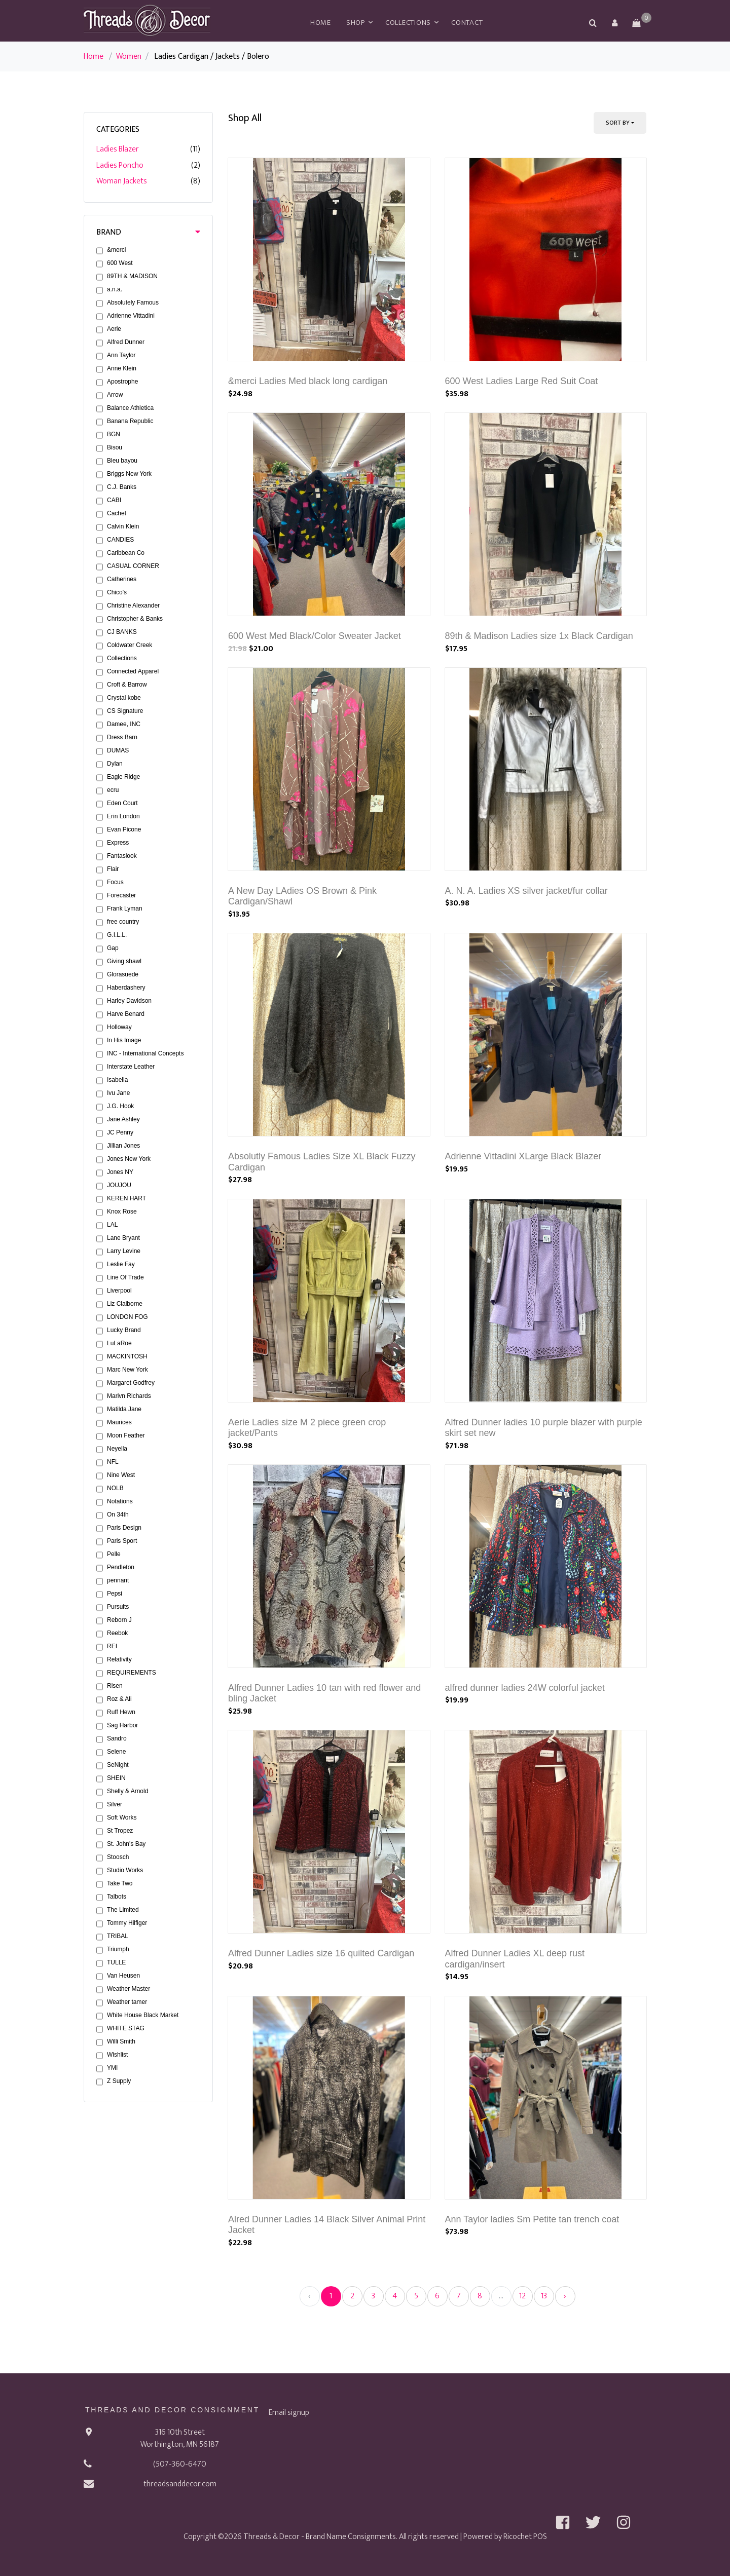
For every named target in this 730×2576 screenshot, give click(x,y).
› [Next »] (565, 2296)
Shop (355, 22)
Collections (408, 22)
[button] (614, 23)
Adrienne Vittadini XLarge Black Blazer (523, 1156)
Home (320, 22)
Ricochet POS (525, 2537)
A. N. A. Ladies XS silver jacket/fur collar (526, 891)
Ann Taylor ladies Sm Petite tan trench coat (532, 2219)
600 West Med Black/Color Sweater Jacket (314, 636)
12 (522, 2296)
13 (544, 2296)
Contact (467, 22)
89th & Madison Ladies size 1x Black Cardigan (539, 636)
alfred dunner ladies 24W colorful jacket (525, 1688)
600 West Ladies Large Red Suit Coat (521, 381)
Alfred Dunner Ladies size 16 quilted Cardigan (321, 1953)
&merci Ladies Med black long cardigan (307, 381)
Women (128, 56)
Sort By (618, 122)
